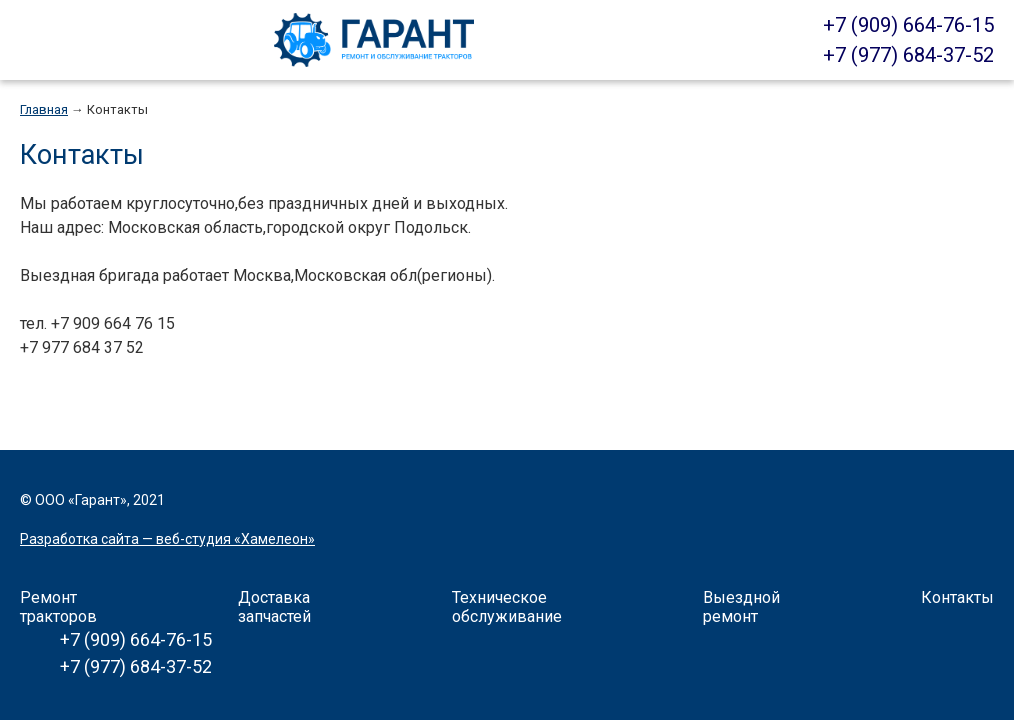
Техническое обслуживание (507, 607)
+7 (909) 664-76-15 (908, 25)
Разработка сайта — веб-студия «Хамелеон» (167, 539)
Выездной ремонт (741, 607)
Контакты (117, 109)
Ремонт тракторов (58, 607)
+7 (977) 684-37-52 (908, 55)
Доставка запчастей (274, 607)
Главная (44, 109)
